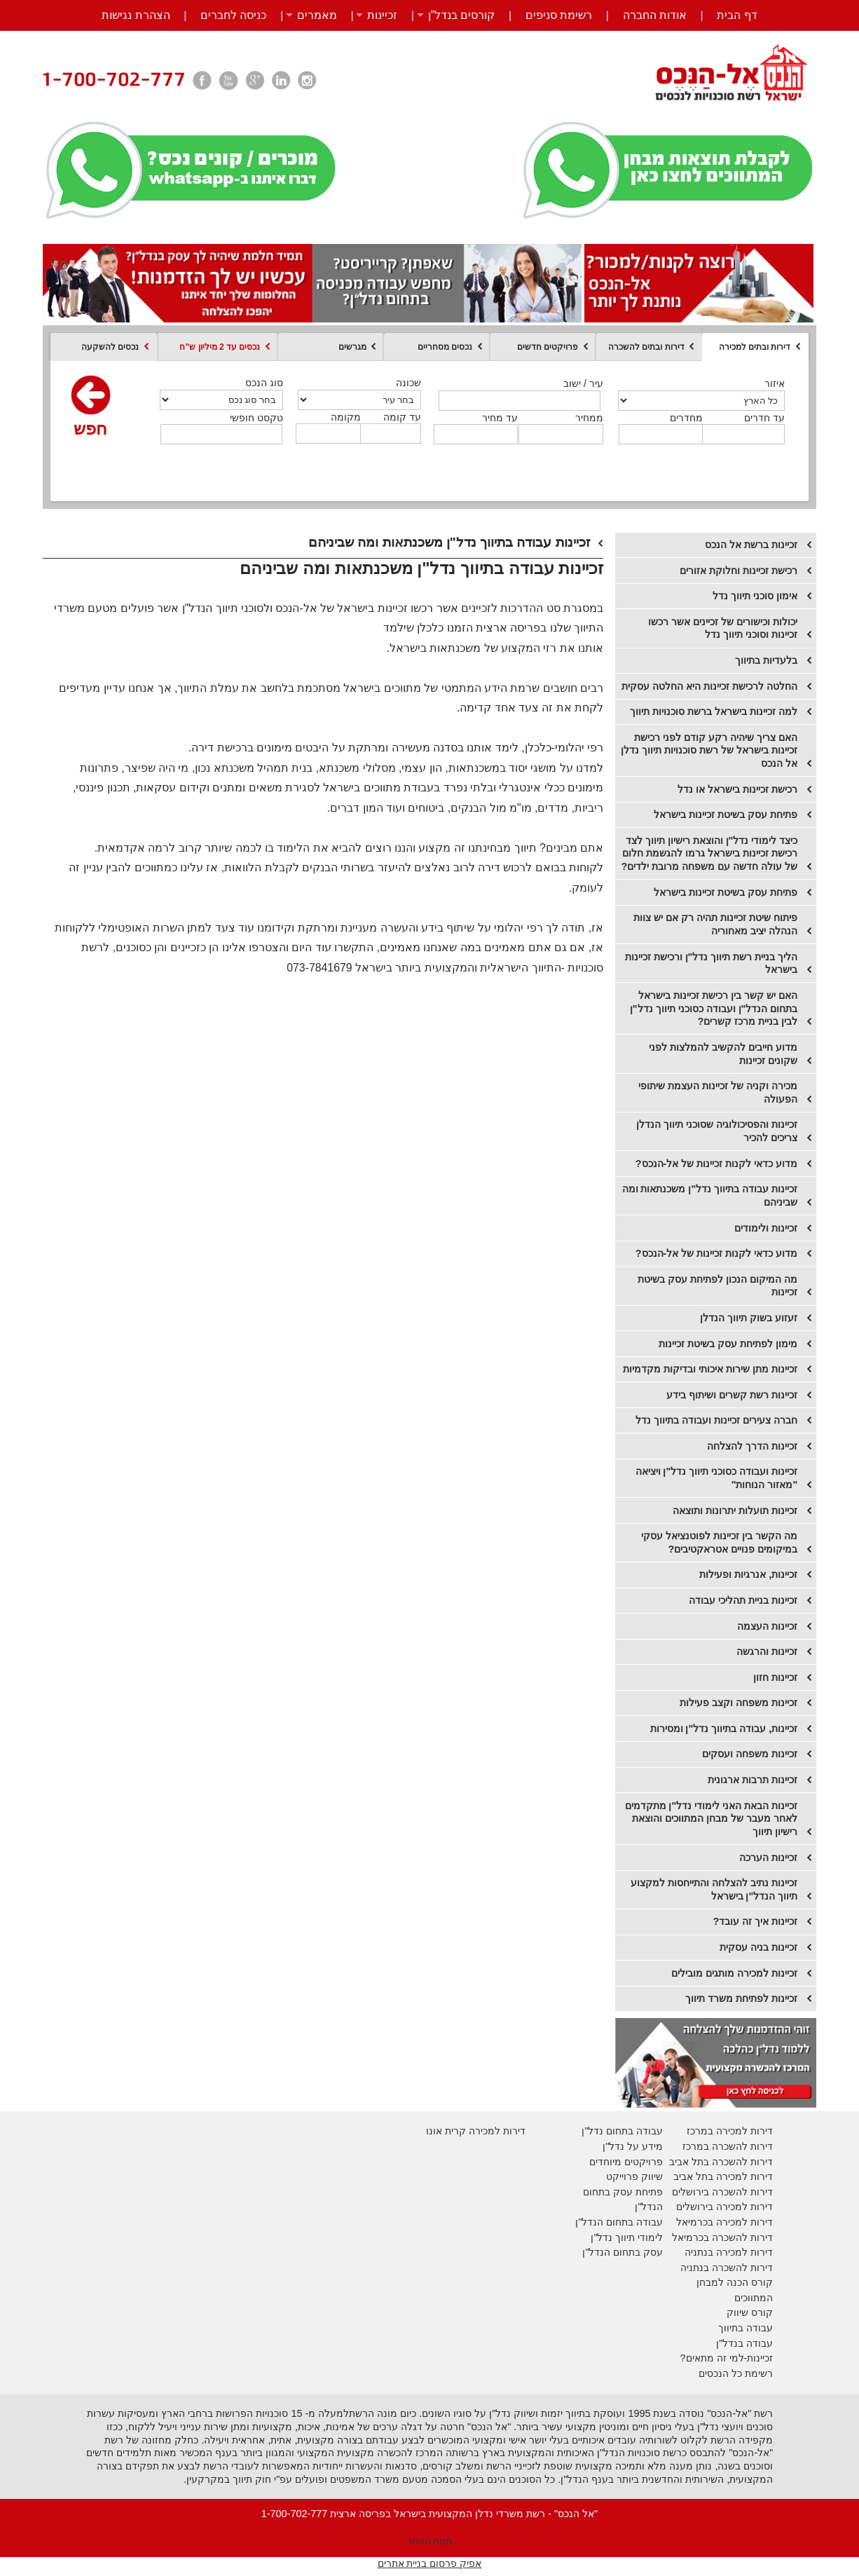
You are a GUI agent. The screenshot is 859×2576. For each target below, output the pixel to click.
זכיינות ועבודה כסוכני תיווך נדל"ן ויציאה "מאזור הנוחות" (716, 1478)
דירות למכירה (743, 2222)
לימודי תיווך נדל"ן (627, 2237)
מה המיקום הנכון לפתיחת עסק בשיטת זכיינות (717, 1286)
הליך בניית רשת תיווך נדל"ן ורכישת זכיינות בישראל (711, 963)
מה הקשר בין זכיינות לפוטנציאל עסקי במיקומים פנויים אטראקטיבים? (719, 1542)
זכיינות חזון (775, 1677)
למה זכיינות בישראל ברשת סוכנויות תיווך (713, 711)
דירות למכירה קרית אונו (475, 2131)
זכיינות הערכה (768, 1857)
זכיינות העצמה (767, 1626)
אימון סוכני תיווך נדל (755, 595)
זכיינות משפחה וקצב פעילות (738, 1702)
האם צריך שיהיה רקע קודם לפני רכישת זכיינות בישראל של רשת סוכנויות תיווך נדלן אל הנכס (709, 750)
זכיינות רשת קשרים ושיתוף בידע (731, 1395)
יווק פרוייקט (631, 2176)
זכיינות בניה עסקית (758, 1947)
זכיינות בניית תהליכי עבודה (743, 1600)
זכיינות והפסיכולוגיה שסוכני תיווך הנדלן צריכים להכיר (716, 1131)
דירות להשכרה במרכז (727, 2146)
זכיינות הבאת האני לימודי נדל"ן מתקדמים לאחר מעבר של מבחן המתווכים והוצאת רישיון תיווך (711, 1818)
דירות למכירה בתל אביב (723, 2176)
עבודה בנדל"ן (744, 2343)
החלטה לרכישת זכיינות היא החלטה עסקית (709, 686)
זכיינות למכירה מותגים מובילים (734, 1973)
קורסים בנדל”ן (461, 15)
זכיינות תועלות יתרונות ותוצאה (735, 1510)
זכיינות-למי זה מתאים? (727, 2358)
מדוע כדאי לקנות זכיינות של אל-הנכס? (716, 1163)
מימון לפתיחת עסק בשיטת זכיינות (728, 1343)
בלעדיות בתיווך (766, 660)
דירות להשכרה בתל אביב (721, 2161)
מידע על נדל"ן (633, 2146)
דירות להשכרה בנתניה (726, 2267)
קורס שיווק (750, 2312)
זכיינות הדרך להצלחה (752, 1446)
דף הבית (737, 15)
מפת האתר (429, 2541)
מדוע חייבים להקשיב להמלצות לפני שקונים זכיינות (723, 1054)
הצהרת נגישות (136, 15)
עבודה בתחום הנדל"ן (619, 2222)
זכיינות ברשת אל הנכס (751, 544)
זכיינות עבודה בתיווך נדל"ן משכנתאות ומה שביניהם (710, 1195)
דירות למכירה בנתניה (729, 2252)
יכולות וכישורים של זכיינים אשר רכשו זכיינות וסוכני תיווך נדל (722, 628)
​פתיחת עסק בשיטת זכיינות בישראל (725, 892)
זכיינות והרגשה (766, 1651)
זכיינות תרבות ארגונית (752, 1779)
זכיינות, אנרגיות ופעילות (748, 1574)
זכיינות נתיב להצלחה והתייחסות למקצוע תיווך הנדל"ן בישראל (714, 1889)
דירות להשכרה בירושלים (722, 2191)
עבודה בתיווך (745, 2327)
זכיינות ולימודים (765, 1228)
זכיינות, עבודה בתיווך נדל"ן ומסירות (724, 1728)
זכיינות (382, 15)
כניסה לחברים (233, 15)
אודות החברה (655, 15)
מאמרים (317, 15)
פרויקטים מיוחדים (626, 2161)
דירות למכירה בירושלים (724, 2206)
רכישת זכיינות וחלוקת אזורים (738, 570)
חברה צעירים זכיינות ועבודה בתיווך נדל (716, 1420)
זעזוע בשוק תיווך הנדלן (748, 1317)
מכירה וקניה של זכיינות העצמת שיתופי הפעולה (717, 1092)
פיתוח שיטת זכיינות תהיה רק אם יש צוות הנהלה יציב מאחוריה (715, 924)
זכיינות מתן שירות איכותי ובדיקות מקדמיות (710, 1369)
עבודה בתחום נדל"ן (622, 2131)
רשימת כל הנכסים (736, 2373)
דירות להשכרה (741, 2237)
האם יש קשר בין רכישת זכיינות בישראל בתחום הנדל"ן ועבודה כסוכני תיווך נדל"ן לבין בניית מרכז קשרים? (714, 1008)
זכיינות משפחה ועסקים (749, 1753)
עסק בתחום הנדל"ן (622, 2252)
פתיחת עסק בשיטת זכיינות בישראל (725, 814)
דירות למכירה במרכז (730, 2131)
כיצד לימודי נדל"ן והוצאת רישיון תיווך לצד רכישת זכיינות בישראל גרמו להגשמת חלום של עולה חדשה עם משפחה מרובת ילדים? (709, 853)
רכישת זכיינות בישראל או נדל (737, 789)
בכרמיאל (694, 2222)
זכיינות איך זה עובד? (755, 1921)
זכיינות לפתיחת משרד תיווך (741, 1998)
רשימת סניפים (558, 15)
